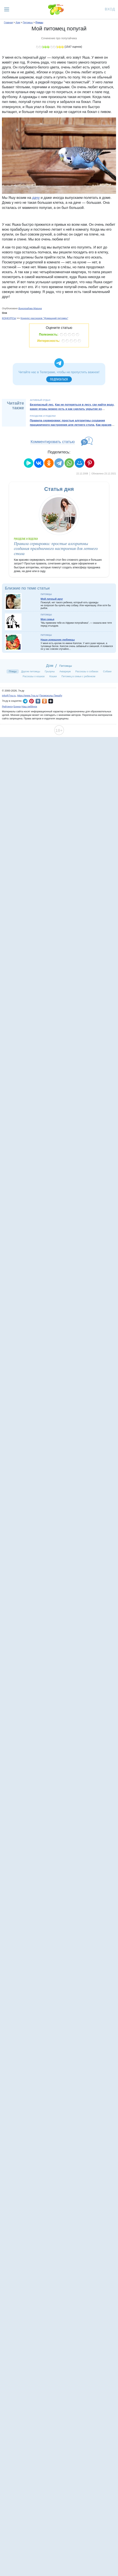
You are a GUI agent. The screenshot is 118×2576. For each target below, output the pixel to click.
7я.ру (50, 701)
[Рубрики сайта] (7, 9)
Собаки (107, 671)
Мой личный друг (52, 598)
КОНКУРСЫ (9, 318)
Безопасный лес (41, 404)
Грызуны (50, 671)
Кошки (53, 676)
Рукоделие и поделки (43, 416)
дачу (36, 198)
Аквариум (65, 671)
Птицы (12, 671)
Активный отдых (40, 400)
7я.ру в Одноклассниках (44, 701)
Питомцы (46, 594)
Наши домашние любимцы (58, 639)
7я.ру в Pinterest (31, 701)
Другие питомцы (30, 671)
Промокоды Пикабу (50, 695)
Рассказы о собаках (86, 671)
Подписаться (59, 379)
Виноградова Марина (30, 308)
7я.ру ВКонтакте (38, 701)
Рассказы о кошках (34, 676)
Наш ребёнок (29, 706)
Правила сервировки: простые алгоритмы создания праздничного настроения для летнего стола (67, 422)
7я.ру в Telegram (25, 701)
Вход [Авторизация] (110, 9)
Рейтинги (7, 706)
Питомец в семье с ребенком (78, 676)
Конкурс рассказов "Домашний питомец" (44, 318)
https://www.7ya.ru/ (28, 695)
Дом (49, 665)
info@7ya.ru (9, 695)
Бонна (17, 706)
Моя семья (47, 619)
